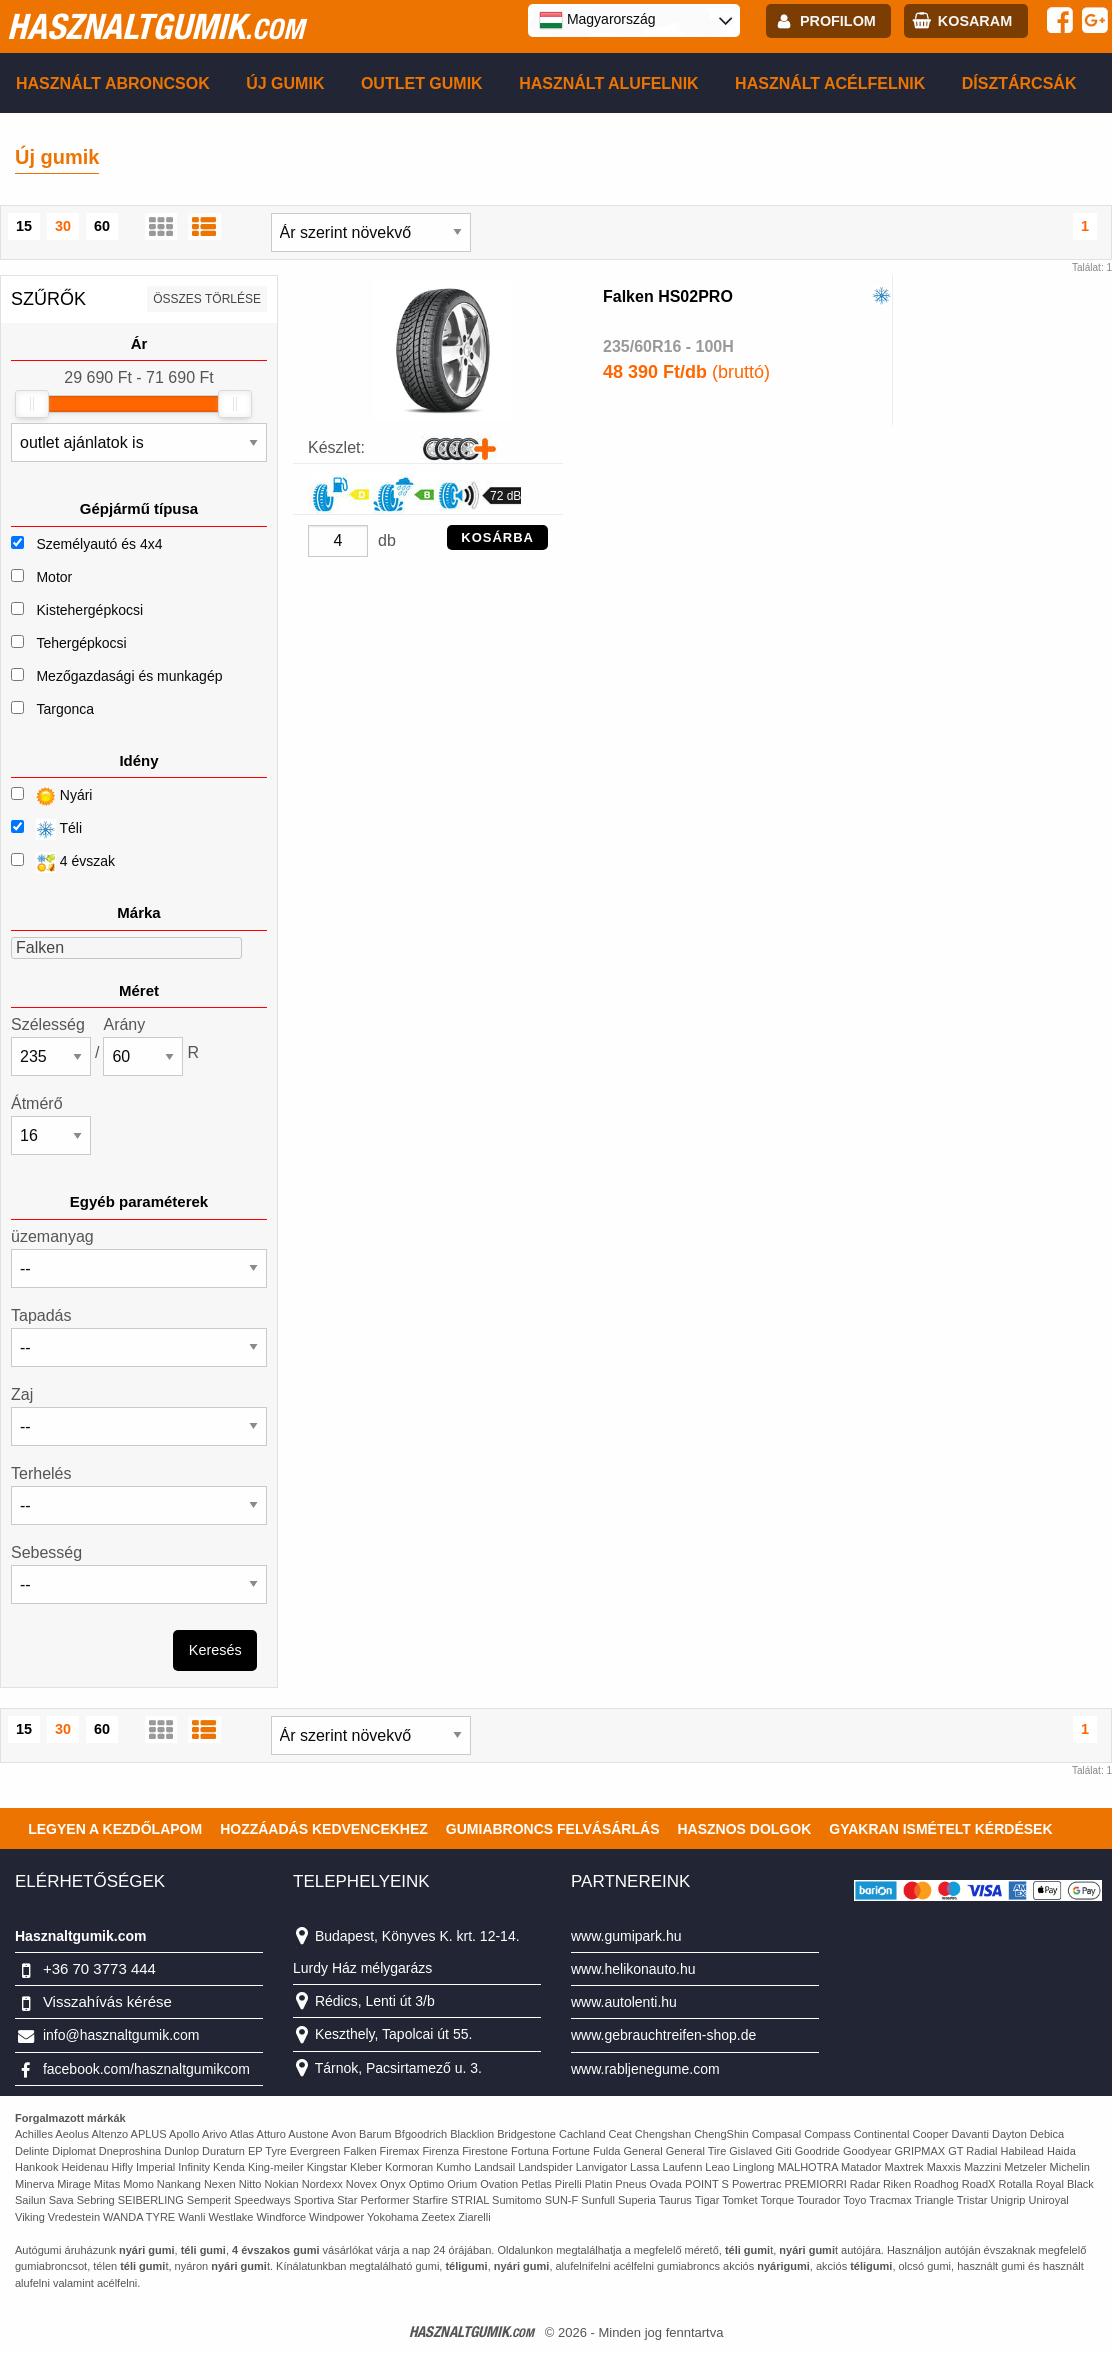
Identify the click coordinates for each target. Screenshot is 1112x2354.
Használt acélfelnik (830, 83)
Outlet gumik (422, 83)
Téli (46, 829)
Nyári (51, 796)
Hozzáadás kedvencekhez (324, 1829)
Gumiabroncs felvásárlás (553, 1829)
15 (24, 226)
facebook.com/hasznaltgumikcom (146, 2069)
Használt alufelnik (609, 83)
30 (63, 226)
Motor (54, 577)
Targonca (65, 709)
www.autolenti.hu (624, 2002)
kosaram (975, 21)
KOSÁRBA (497, 537)
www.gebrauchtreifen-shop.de (663, 2035)
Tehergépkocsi (81, 643)
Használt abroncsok (113, 83)
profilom (838, 21)
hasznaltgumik (155, 26)
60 (102, 226)
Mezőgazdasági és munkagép (129, 676)
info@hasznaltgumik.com (121, 2035)
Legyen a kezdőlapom (115, 1829)
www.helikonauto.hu (633, 1969)
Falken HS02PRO (668, 296)
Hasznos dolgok (744, 1829)
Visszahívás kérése (107, 2001)
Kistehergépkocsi (89, 610)
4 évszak (63, 862)
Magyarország (597, 20)
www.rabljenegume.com (645, 2069)
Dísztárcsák (1019, 83)
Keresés (215, 1650)
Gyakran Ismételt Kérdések (940, 1829)
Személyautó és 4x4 (99, 544)
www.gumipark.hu (626, 1936)
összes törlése (207, 299)
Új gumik (285, 83)
